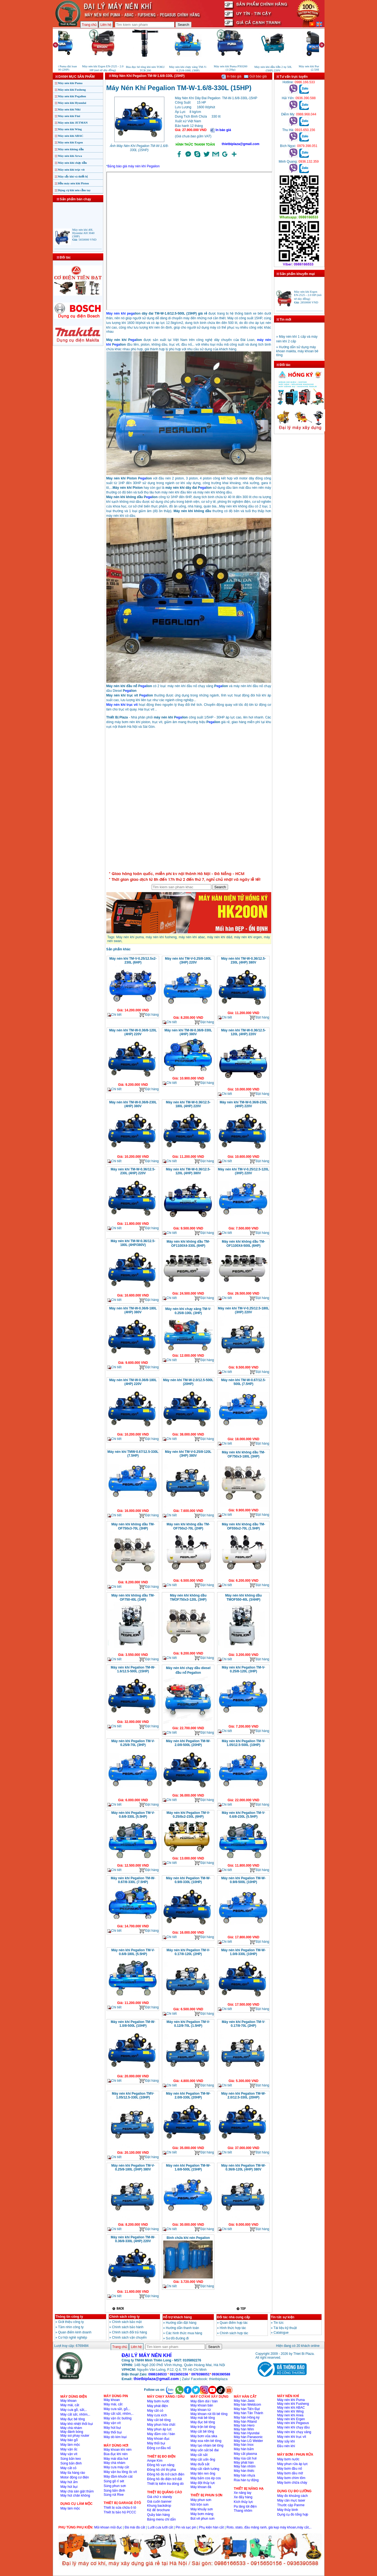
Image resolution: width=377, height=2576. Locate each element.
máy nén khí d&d (219, 937)
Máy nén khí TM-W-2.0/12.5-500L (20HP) (188, 1382)
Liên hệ (105, 25)
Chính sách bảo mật (127, 2322)
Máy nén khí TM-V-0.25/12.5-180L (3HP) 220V (243, 1310)
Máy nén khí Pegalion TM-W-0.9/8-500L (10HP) (243, 1880)
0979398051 (200, 2374)
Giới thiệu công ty (71, 2322)
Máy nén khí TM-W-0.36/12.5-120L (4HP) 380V (188, 1171)
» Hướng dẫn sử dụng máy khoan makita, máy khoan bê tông (297, 356)
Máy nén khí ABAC (71, 135)
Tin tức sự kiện (282, 2317)
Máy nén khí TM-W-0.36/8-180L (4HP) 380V (133, 1310)
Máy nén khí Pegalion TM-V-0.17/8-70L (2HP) (243, 2024)
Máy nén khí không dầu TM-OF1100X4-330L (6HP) (188, 1244)
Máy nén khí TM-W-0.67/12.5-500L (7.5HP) (243, 1382)
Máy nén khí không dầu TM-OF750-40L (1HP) (133, 1597)
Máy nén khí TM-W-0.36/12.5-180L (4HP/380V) (133, 1243)
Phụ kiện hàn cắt (211, 2527)
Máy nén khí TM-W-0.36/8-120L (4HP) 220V (133, 1032)
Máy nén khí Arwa (70, 155)
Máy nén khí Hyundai (72, 102)
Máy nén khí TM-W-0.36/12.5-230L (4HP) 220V (133, 1171)
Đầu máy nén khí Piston (73, 183)
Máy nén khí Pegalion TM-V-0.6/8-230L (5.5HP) (243, 1815)
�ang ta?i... (188, 801)
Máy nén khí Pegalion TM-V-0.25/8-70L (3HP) (133, 1743)
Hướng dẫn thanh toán (182, 2328)
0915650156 (179, 2374)
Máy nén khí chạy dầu (72, 162)
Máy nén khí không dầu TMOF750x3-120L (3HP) (188, 1597)
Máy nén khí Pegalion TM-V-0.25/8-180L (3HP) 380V (133, 2167)
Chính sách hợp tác (234, 2333)
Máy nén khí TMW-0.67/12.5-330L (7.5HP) (133, 1454)
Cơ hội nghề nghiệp (72, 2337)
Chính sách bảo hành (127, 2327)
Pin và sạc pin (186, 2527)
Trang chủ (89, 25)
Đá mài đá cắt (135, 2527)
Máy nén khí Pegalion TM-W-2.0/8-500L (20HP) (188, 1743)
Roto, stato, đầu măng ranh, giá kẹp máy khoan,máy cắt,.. (268, 2527)
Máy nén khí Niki (69, 109)
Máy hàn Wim (244, 2429)
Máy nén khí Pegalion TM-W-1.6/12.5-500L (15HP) (133, 1669)
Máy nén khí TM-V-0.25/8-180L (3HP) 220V (188, 960)
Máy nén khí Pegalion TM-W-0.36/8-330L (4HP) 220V (133, 2239)
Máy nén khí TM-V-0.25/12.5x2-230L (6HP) (133, 960)
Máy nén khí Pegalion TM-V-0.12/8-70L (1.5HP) (188, 2024)
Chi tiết (114, 1014)
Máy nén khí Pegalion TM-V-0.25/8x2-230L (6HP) (188, 1815)
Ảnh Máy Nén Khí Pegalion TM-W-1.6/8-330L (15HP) (139, 148)
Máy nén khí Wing (70, 129)
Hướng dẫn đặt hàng (181, 2323)
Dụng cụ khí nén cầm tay (74, 190)
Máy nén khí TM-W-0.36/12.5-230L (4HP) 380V (243, 960)
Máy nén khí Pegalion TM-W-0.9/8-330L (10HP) (188, 1880)
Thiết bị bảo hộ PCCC (120, 2512)
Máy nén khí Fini (69, 116)
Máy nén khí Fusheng (72, 89)
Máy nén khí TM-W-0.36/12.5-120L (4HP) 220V (243, 1032)
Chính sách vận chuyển (129, 2337)
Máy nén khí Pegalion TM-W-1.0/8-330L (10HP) (243, 1952)
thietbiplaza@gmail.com (240, 144)
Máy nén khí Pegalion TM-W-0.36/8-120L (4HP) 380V (243, 2167)
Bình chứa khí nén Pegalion (188, 2238)
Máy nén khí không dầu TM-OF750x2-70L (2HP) (188, 1526)
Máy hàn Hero (244, 2425)
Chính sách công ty (124, 2317)
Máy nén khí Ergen (70, 142)
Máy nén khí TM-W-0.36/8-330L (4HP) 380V (188, 1032)
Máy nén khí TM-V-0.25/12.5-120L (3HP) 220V (243, 1171)
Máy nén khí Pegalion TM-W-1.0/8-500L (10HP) (133, 2024)
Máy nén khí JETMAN (73, 122)
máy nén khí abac (192, 937)
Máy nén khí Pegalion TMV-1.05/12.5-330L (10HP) (133, 2095)
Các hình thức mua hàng (184, 2333)
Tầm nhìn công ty (71, 2327)
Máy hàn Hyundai (246, 2433)
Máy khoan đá (200, 2487)
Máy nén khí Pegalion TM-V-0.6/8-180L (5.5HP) (133, 1952)
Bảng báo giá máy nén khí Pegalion (133, 166)
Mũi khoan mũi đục (108, 2527)
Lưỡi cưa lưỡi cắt (160, 2527)
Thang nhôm (243, 2511)
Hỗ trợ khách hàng (177, 2317)
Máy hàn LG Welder (248, 2441)
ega (133, 340)
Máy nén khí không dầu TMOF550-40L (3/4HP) (243, 1597)
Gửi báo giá (255, 76)
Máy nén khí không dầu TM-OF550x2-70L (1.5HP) (243, 1526)
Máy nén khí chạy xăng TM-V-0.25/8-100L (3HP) (188, 1311)
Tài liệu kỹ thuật (285, 2328)
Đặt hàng (149, 1014)
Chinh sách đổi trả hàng (129, 2332)
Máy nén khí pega (120, 313)
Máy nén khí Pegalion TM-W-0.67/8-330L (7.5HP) (133, 1880)
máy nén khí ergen (248, 937)
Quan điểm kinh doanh (75, 2332)
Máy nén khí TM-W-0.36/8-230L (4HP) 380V (133, 1104)
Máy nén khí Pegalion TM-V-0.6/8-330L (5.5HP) (133, 1815)
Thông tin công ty (69, 2317)
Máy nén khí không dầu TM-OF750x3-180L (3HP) (243, 1454)
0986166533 (157, 2374)
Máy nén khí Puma (70, 83)
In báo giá (231, 76)
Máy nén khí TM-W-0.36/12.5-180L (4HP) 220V (188, 1104)
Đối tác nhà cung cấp (233, 2317)
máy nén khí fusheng (161, 937)
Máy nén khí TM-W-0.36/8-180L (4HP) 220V (133, 1382)
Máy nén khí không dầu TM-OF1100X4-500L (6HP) (243, 1244)
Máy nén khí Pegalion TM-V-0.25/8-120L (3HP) (243, 1669)
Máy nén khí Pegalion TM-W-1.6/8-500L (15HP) (188, 2167)
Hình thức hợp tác (233, 2328)
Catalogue (281, 2332)
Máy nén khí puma (130, 937)
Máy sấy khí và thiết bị (73, 176)
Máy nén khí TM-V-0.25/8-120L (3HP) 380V (188, 1454)
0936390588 (221, 2374)
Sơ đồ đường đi (177, 2338)
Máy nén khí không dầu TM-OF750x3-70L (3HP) (133, 1526)
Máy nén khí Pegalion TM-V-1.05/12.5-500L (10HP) (243, 1743)
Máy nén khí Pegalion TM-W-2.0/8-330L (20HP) (188, 2095)
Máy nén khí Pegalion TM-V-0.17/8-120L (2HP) (188, 1952)
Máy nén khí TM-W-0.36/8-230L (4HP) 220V (243, 1104)
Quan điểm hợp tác (234, 2323)
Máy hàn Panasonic (248, 2437)
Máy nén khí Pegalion (72, 96)
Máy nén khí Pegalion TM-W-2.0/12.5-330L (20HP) (243, 2095)
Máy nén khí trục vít (71, 169)
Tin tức (278, 2323)
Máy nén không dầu (71, 149)
